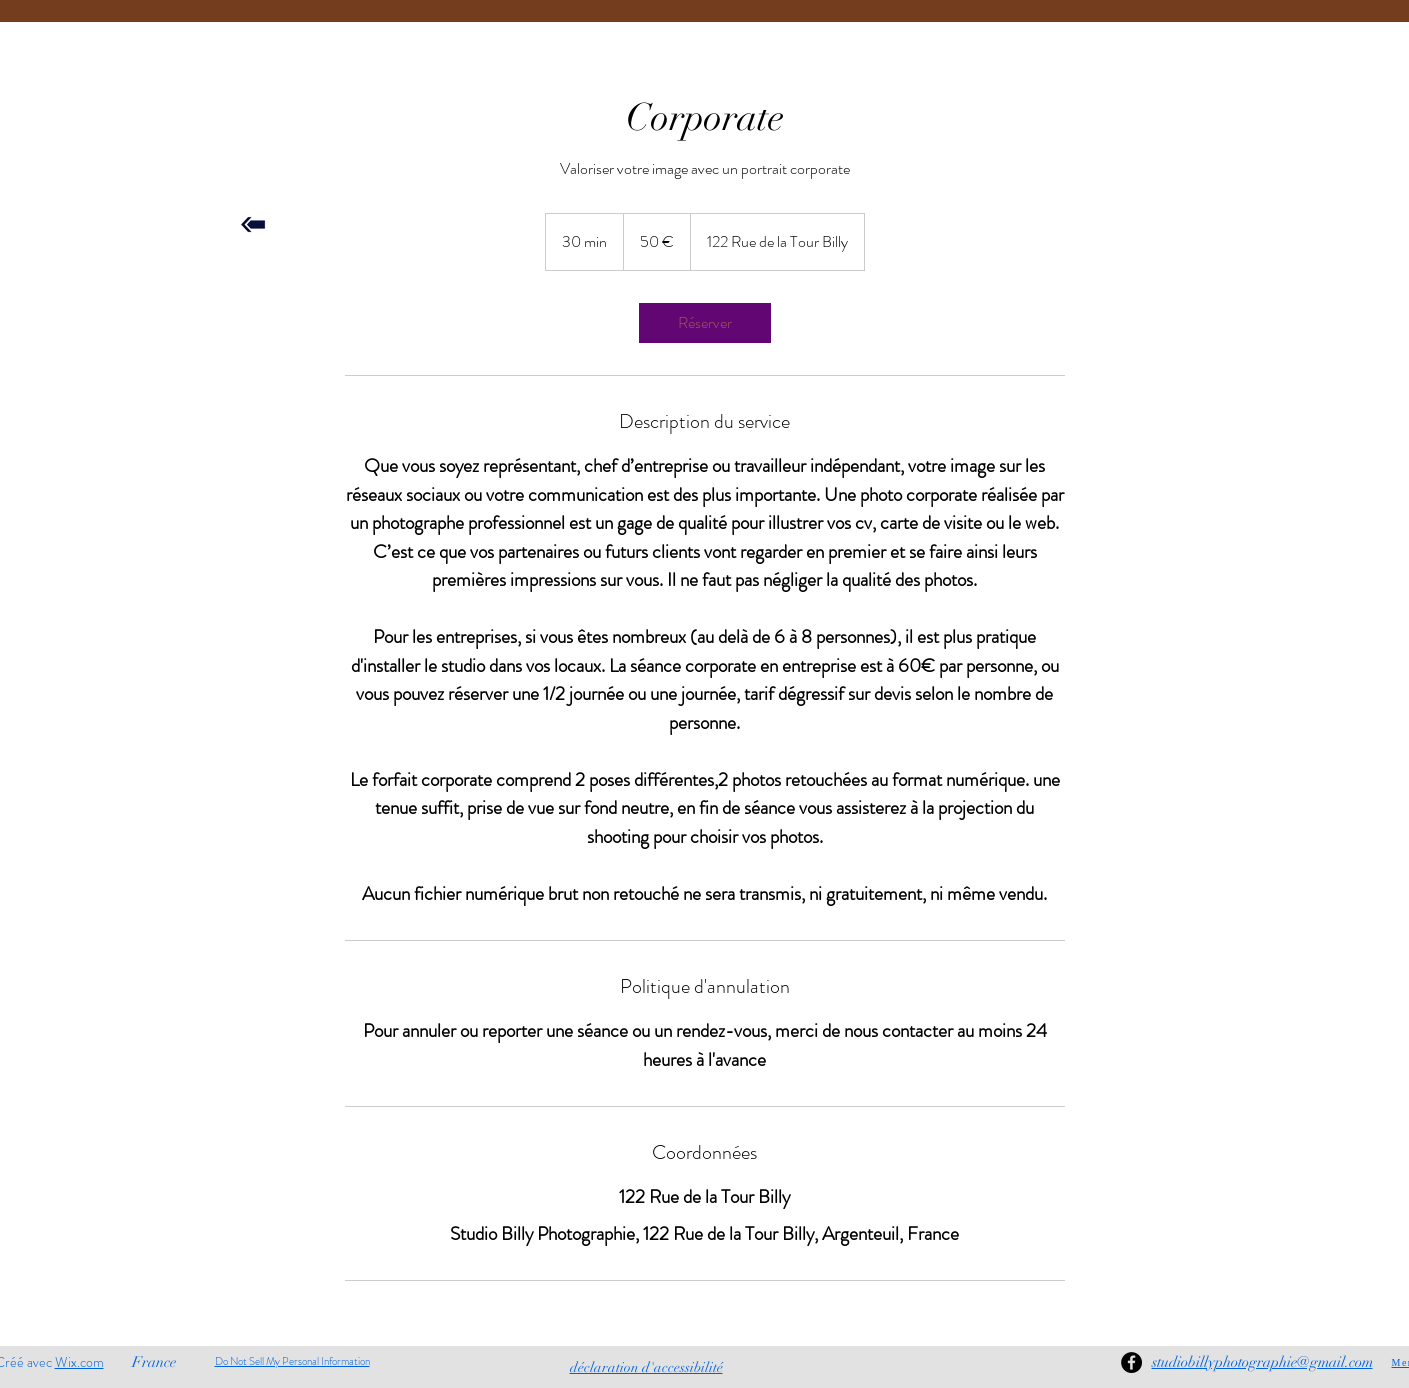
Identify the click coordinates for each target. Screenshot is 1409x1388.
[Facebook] (1131, 1362)
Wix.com (79, 1362)
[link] (705, 323)
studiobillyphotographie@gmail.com (1262, 1362)
